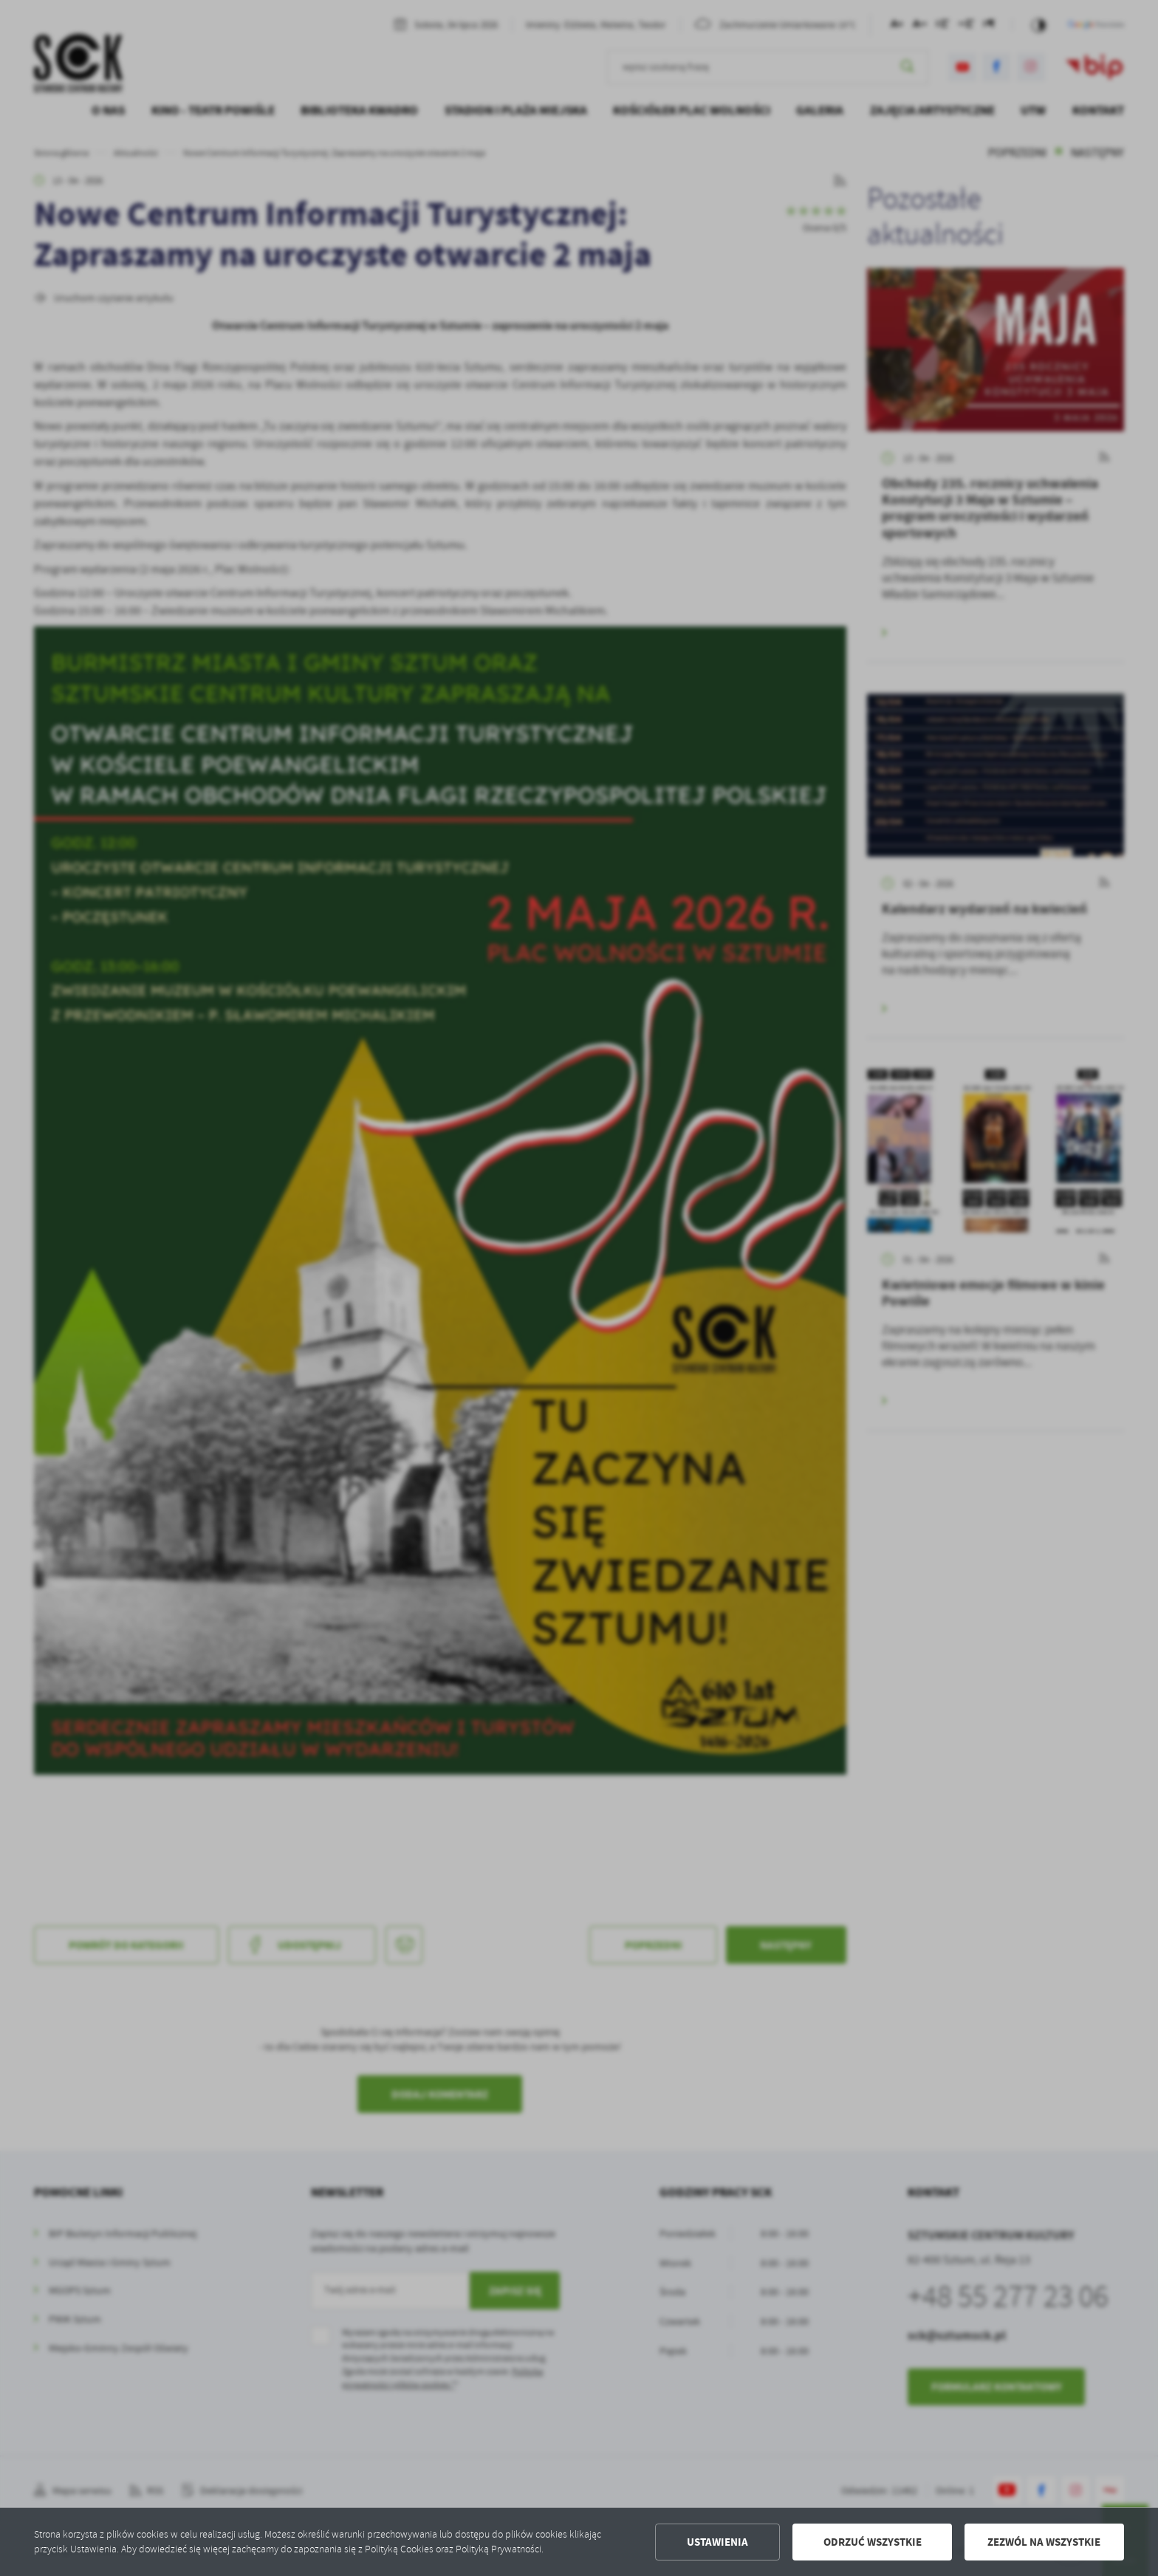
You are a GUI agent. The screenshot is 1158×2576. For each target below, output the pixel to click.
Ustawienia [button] (717, 2542)
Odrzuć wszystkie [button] (872, 2542)
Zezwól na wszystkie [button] (1043, 2542)
